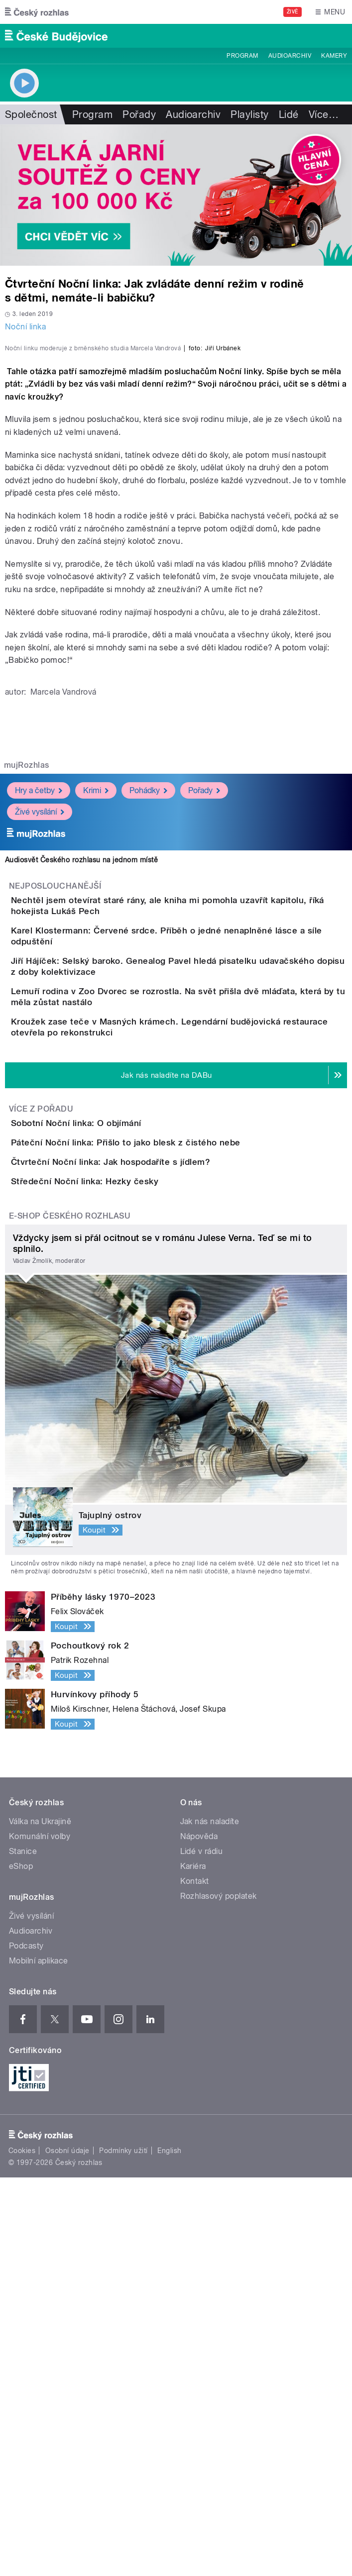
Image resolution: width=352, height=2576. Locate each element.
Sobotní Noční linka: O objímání (116, 1408)
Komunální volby (39, 2235)
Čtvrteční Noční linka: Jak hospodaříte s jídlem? (150, 1504)
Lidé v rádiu (201, 2250)
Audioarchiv (289, 55)
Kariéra (193, 2264)
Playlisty (249, 114)
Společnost (31, 114)
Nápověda (199, 2235)
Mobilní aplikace (38, 2359)
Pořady (139, 114)
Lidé (289, 114)
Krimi (96, 988)
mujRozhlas (26, 963)
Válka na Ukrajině (40, 2220)
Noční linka (25, 326)
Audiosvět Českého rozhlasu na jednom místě (81, 1057)
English (169, 2549)
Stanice (23, 2250)
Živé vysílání (39, 1009)
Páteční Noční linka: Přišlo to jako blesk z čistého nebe (165, 1456)
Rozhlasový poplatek (218, 2294)
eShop (21, 2264)
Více (324, 114)
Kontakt (194, 2279)
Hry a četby (38, 988)
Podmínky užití (123, 2549)
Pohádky (148, 988)
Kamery (334, 55)
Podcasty (26, 2344)
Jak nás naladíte (209, 2220)
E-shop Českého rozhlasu (69, 1614)
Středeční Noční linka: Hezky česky (124, 1551)
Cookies (21, 2549)
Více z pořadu (41, 1394)
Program (242, 55)
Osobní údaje (67, 2549)
